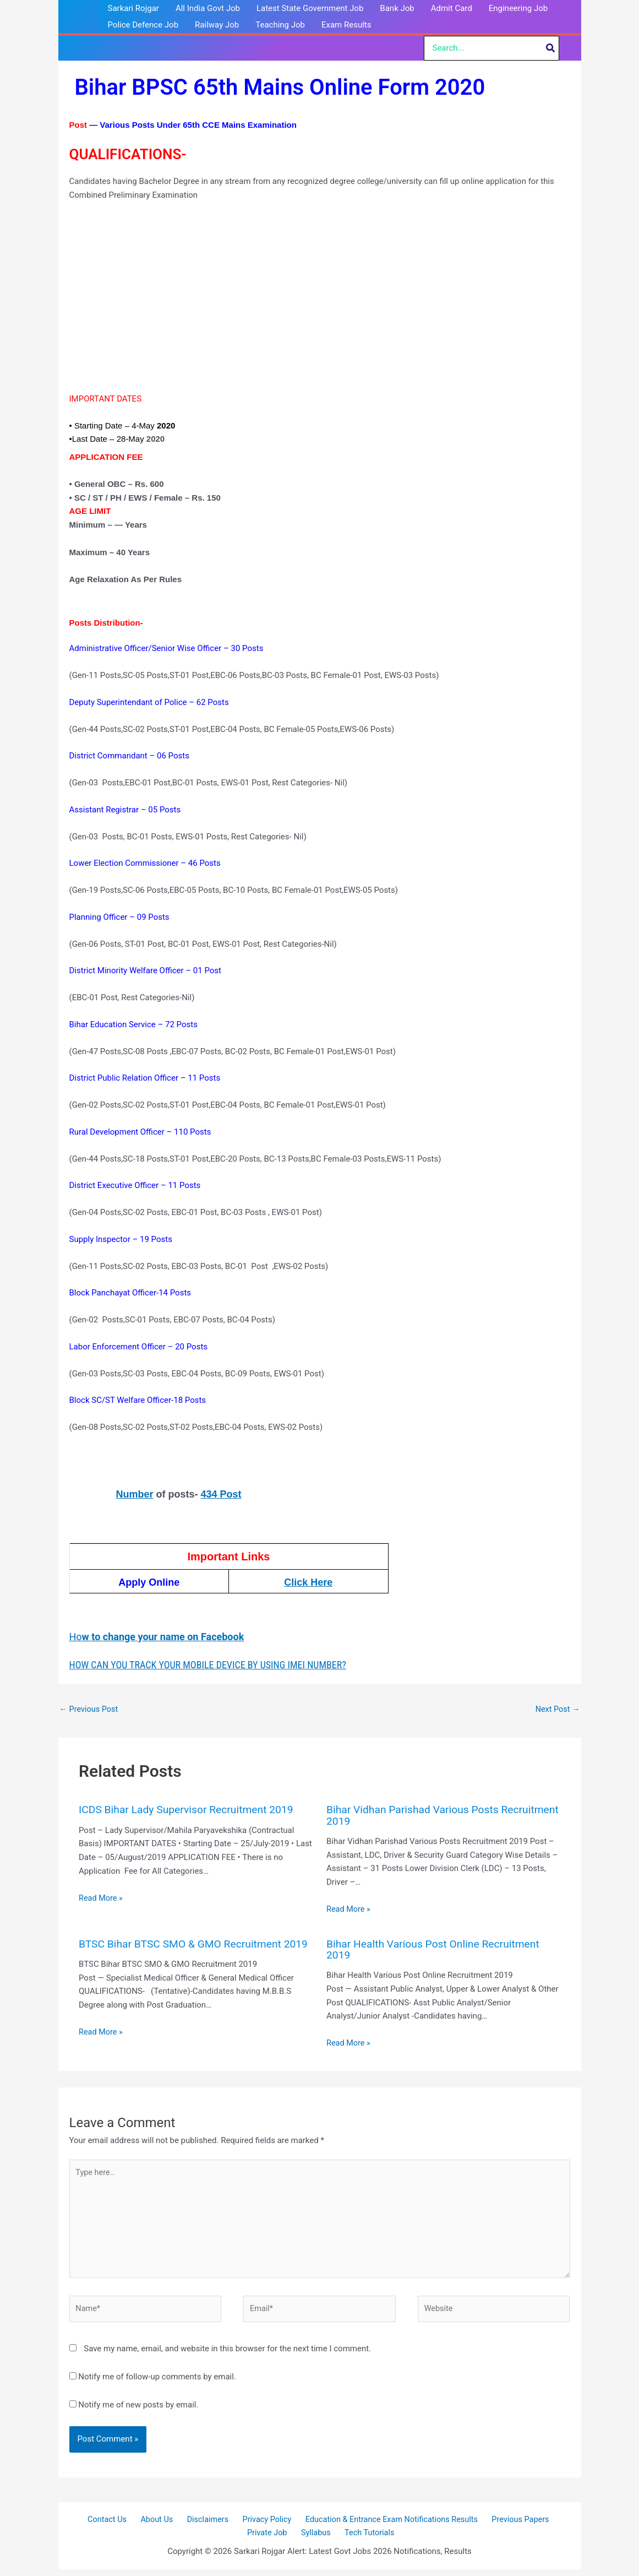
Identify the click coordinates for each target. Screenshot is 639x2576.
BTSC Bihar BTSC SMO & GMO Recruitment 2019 (184, 1949)
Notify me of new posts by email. (138, 2410)
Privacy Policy (261, 2525)
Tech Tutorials (366, 2539)
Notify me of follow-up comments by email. (157, 2382)
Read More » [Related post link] (101, 1898)
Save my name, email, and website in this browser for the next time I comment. (227, 2354)
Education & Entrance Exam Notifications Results (383, 2525)
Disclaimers (205, 2525)
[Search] (551, 48)
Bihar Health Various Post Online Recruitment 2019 (437, 1949)
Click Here (308, 1582)
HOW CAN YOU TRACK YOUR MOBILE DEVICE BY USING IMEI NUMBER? (207, 1665)
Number (135, 1494)
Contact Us (114, 2525)
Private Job (272, 2539)
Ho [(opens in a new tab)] (156, 1636)
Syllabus (316, 2539)
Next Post (556, 1710)
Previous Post (90, 1710)
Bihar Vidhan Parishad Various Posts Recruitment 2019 (415, 1816)
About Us (159, 2525)
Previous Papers (512, 2525)
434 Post (221, 1494)
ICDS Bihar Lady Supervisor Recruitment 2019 (190, 1810)
